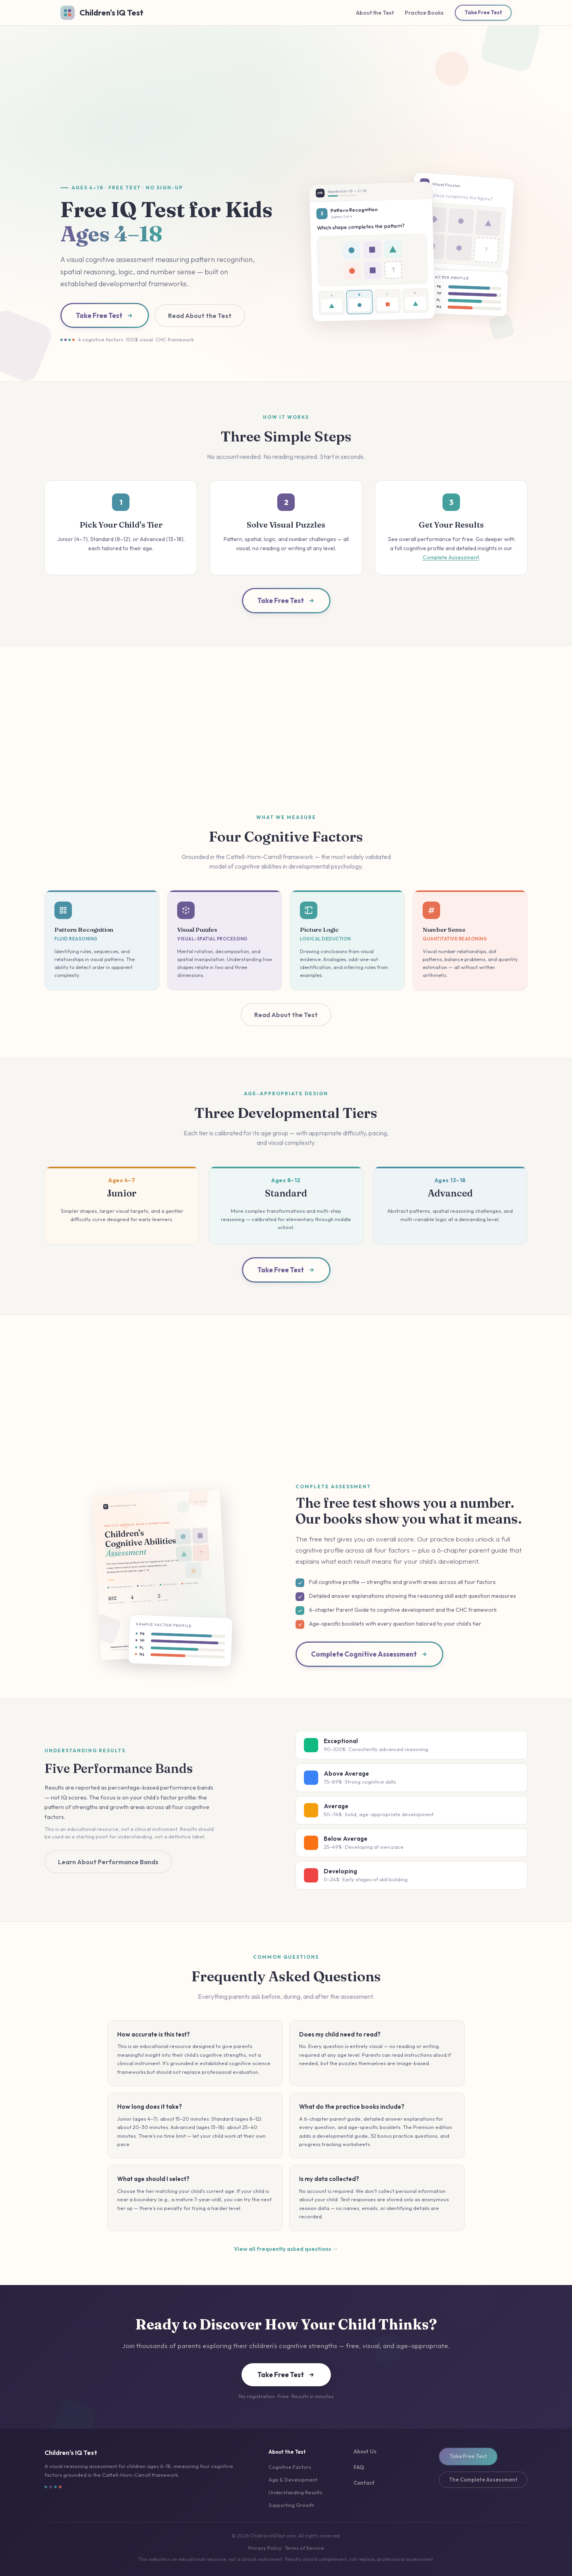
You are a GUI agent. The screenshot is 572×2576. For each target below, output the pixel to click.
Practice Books (424, 12)
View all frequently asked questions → (286, 2248)
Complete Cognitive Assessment (369, 1654)
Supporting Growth (291, 2505)
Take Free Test (483, 12)
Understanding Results (295, 2492)
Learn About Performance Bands (108, 1862)
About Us (365, 2451)
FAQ (359, 2467)
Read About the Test (200, 316)
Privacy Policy (265, 2548)
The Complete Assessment (483, 2479)
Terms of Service (304, 2548)
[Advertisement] (286, 110)
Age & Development (293, 2479)
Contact (364, 2483)
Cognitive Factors (290, 2467)
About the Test (375, 12)
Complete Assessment (451, 557)
